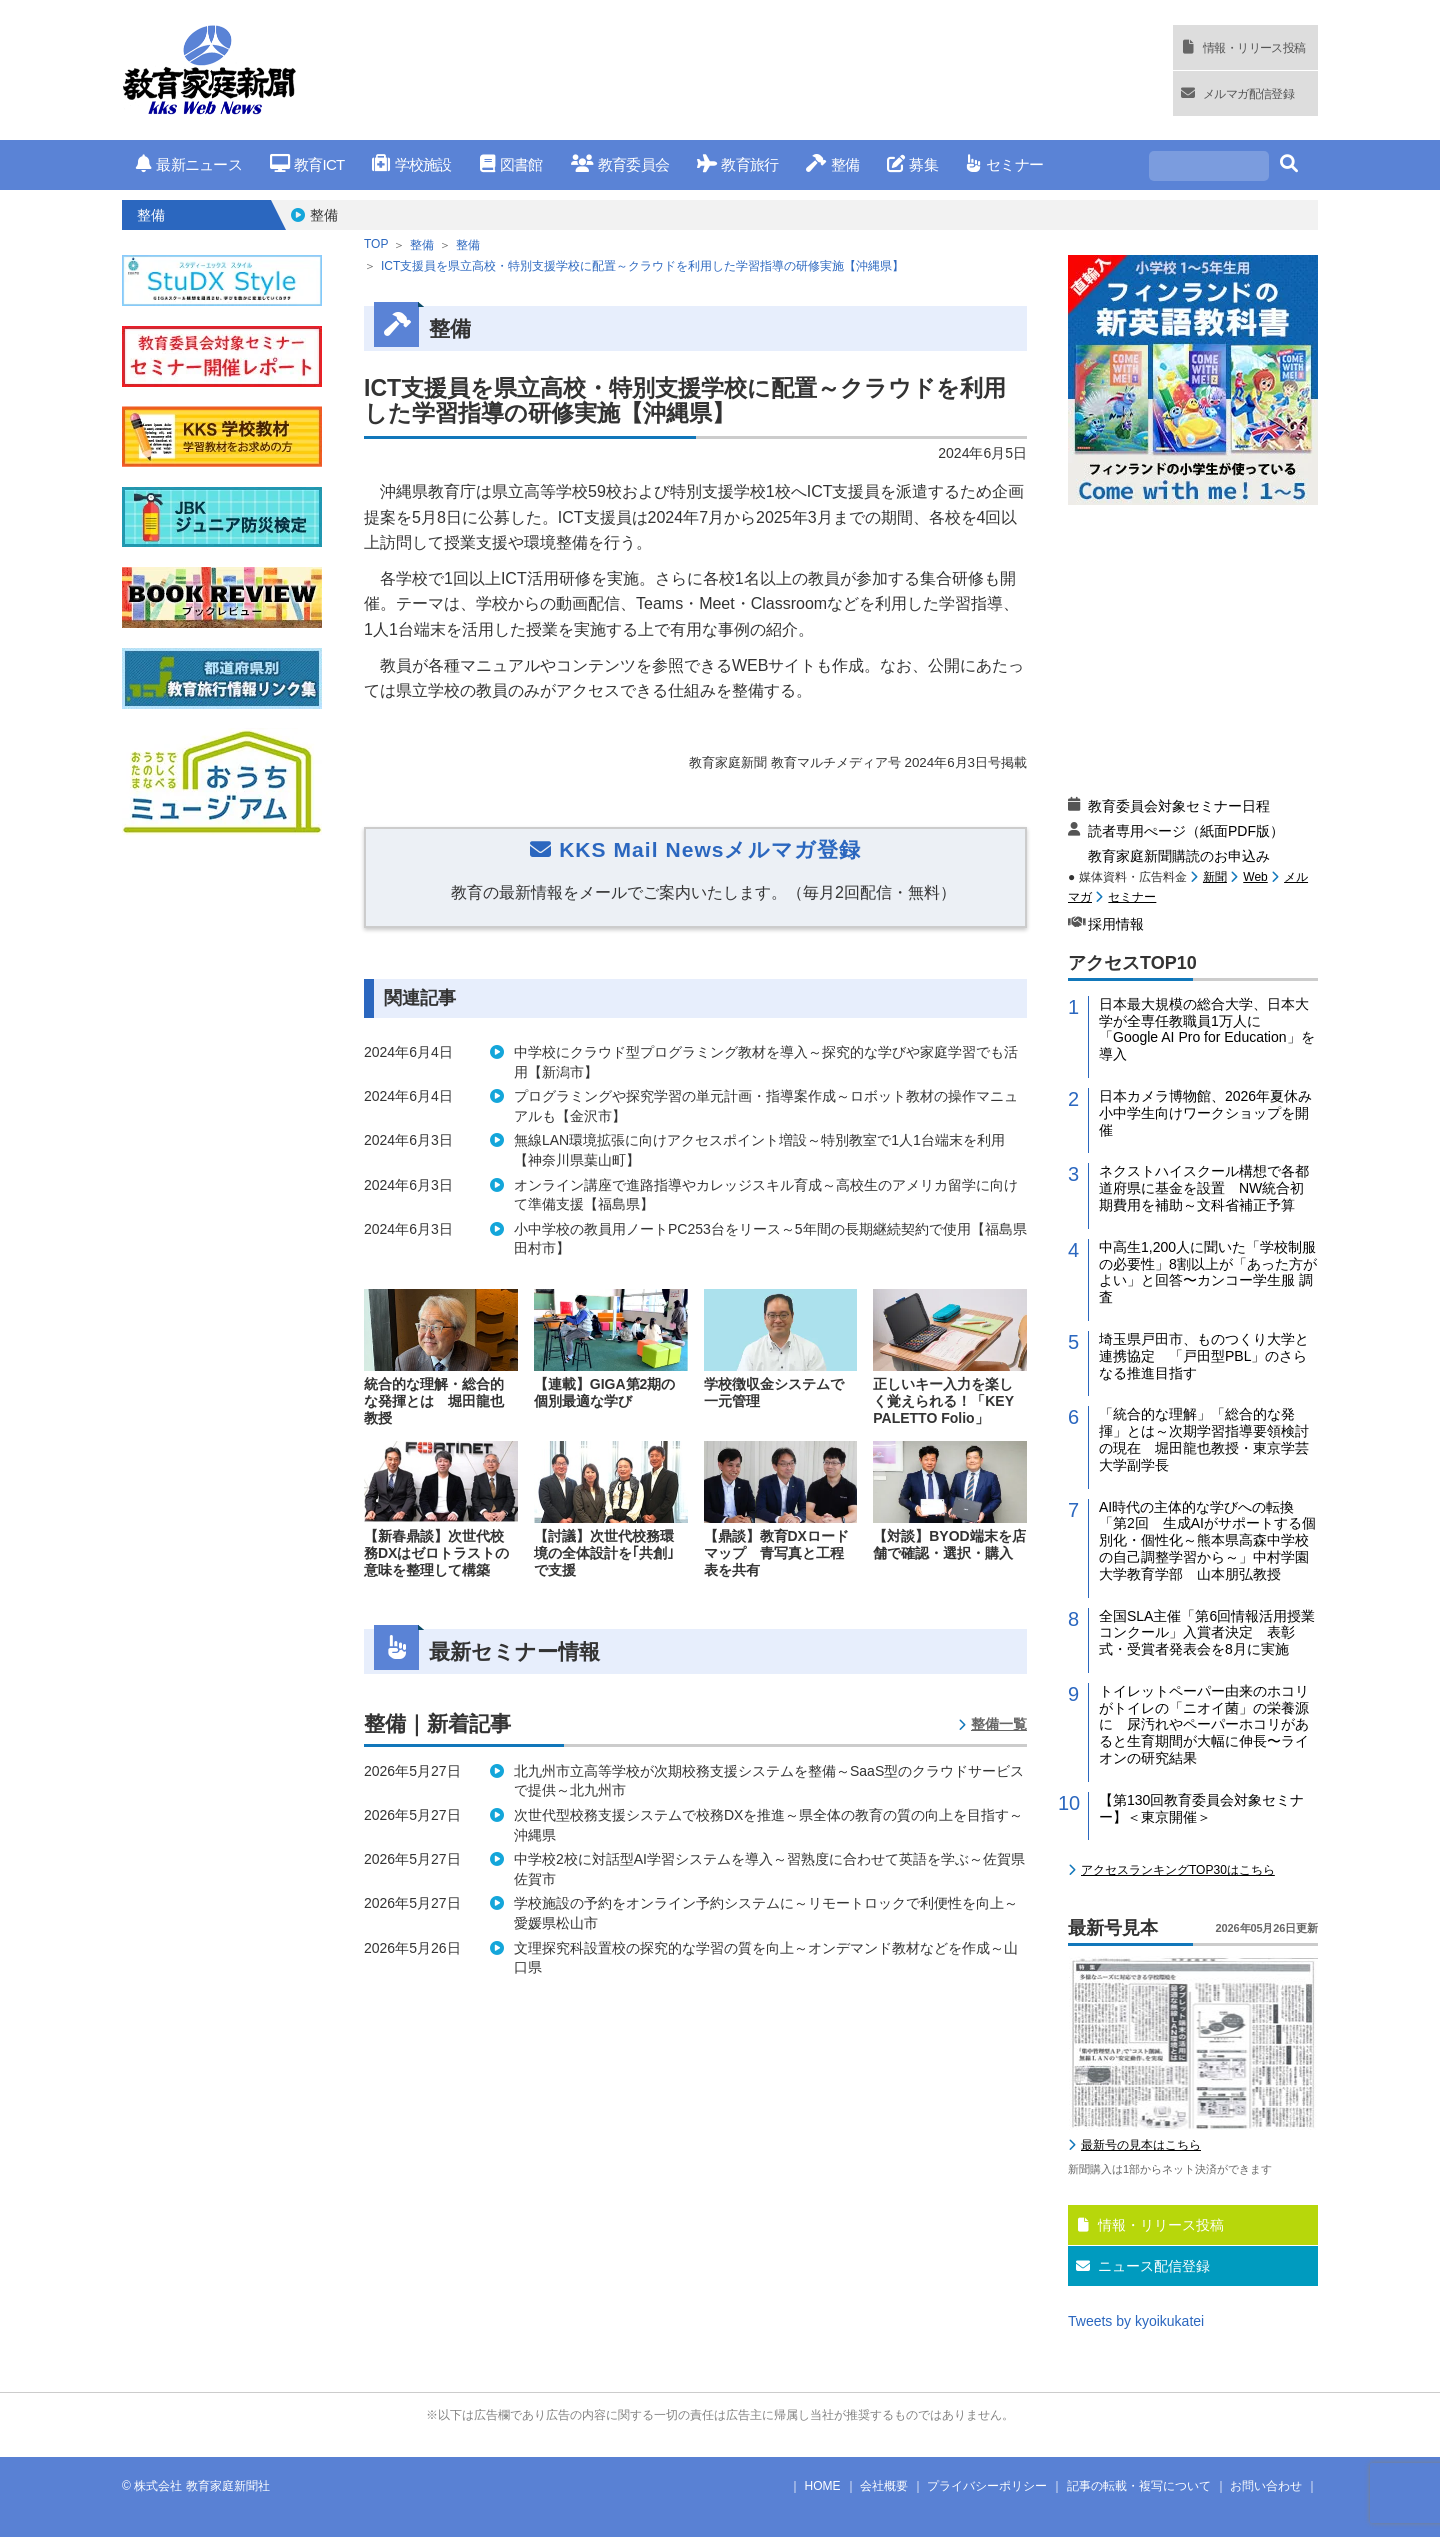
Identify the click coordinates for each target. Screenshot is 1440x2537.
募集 (912, 164)
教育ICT (307, 164)
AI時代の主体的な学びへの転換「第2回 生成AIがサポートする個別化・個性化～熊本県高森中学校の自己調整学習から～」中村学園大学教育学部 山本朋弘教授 (1207, 1540)
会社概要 (884, 2486)
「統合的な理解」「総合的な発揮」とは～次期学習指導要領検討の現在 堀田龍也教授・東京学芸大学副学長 (1204, 1439)
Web (1255, 877)
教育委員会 (620, 164)
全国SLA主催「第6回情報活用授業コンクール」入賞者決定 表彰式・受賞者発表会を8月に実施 (1207, 1633)
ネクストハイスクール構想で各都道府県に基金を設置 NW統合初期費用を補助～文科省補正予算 (1204, 1188)
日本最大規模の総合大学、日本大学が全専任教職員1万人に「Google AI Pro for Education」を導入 (1207, 1029)
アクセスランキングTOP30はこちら (1178, 1870)
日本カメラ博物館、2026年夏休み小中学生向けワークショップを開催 (1205, 1113)
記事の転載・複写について (1139, 2486)
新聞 (1215, 877)
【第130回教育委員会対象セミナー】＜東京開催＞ (1201, 1808)
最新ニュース (189, 164)
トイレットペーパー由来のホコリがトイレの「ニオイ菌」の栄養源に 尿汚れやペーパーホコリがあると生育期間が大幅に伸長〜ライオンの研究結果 (1204, 1724)
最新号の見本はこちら (1141, 2145)
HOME (823, 2486)
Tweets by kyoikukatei (1136, 2321)
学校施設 (411, 164)
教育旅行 (737, 164)
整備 (832, 164)
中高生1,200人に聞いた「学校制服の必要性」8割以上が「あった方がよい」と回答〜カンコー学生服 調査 (1208, 1272)
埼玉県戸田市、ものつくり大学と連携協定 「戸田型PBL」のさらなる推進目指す (1204, 1356)
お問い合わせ (1266, 2486)
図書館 (511, 164)
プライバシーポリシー (987, 2486)
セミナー (1004, 164)
